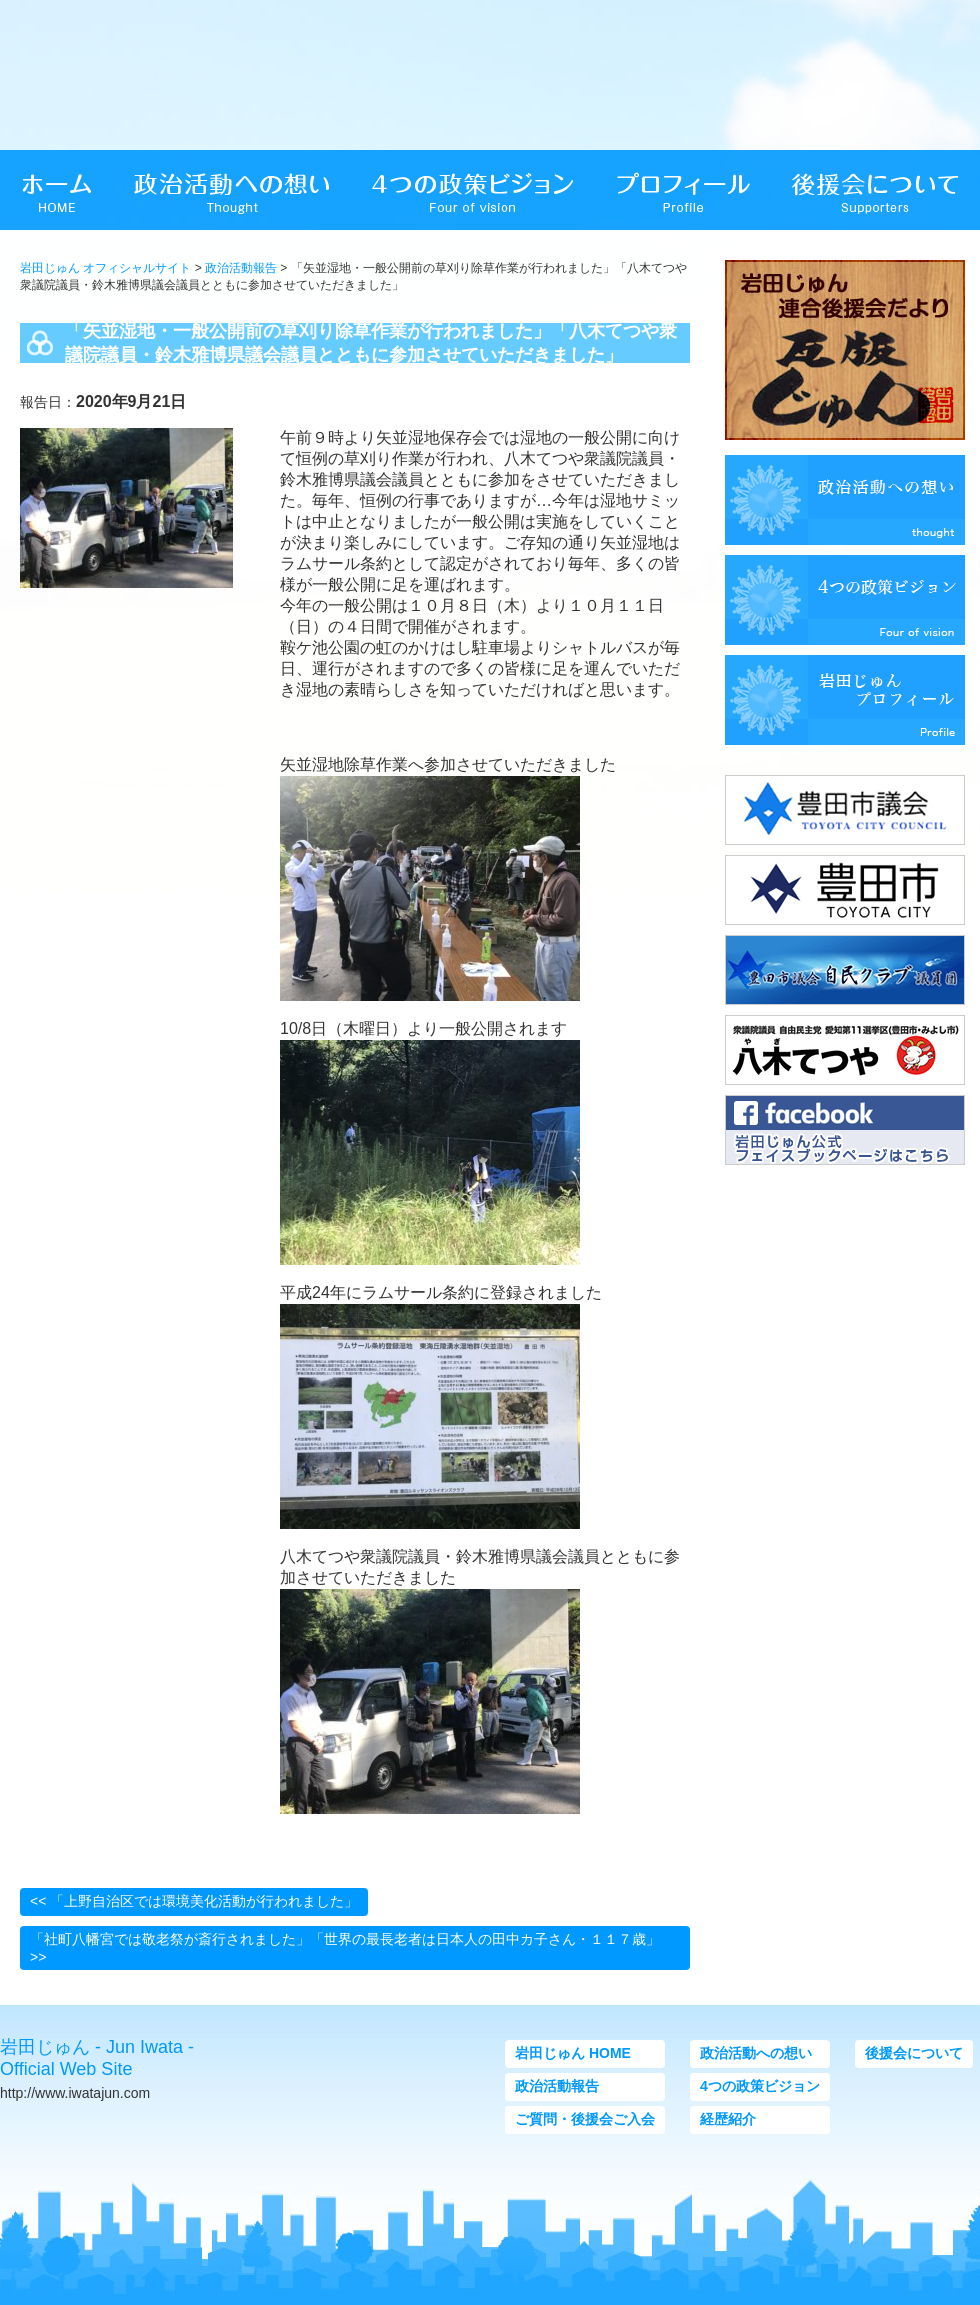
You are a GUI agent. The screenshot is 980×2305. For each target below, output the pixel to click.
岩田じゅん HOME (573, 2053)
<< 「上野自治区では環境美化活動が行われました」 (194, 1901)
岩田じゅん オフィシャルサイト (105, 268)
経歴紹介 (728, 2119)
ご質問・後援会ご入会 (585, 2119)
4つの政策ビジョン (760, 2086)
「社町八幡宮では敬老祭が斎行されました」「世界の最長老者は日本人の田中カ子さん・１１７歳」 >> (345, 1948)
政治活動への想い (756, 2053)
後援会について (914, 2053)
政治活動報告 (241, 268)
